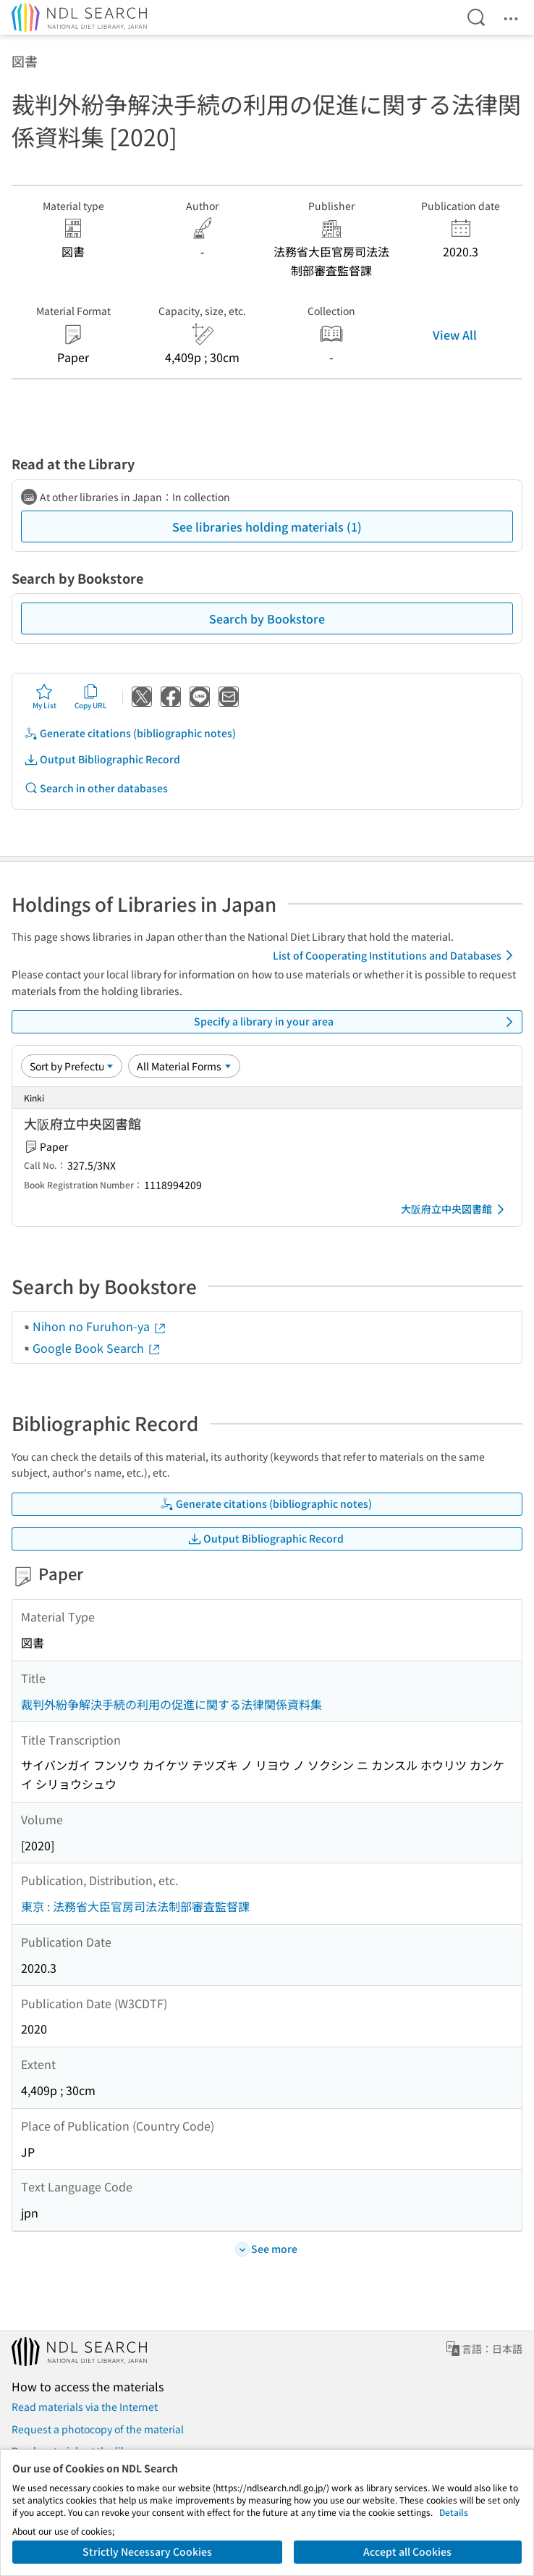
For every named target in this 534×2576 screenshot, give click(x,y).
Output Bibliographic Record (102, 759)
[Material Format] (184, 1066)
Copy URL (91, 696)
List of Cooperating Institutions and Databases (395, 955)
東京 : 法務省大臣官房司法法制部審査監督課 (135, 1906)
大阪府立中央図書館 (455, 1209)
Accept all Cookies (407, 2551)
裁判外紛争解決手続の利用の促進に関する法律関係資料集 (171, 1704)
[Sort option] (71, 1066)
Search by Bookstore (267, 618)
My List (44, 696)
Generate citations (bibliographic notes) (130, 733)
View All (455, 334)
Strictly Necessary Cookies (147, 2551)
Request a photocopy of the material (98, 2429)
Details (453, 2512)
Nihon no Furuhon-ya (100, 1326)
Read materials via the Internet (85, 2406)
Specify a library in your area (356, 1022)
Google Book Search (97, 1347)
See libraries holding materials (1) (267, 526)
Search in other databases (96, 788)
